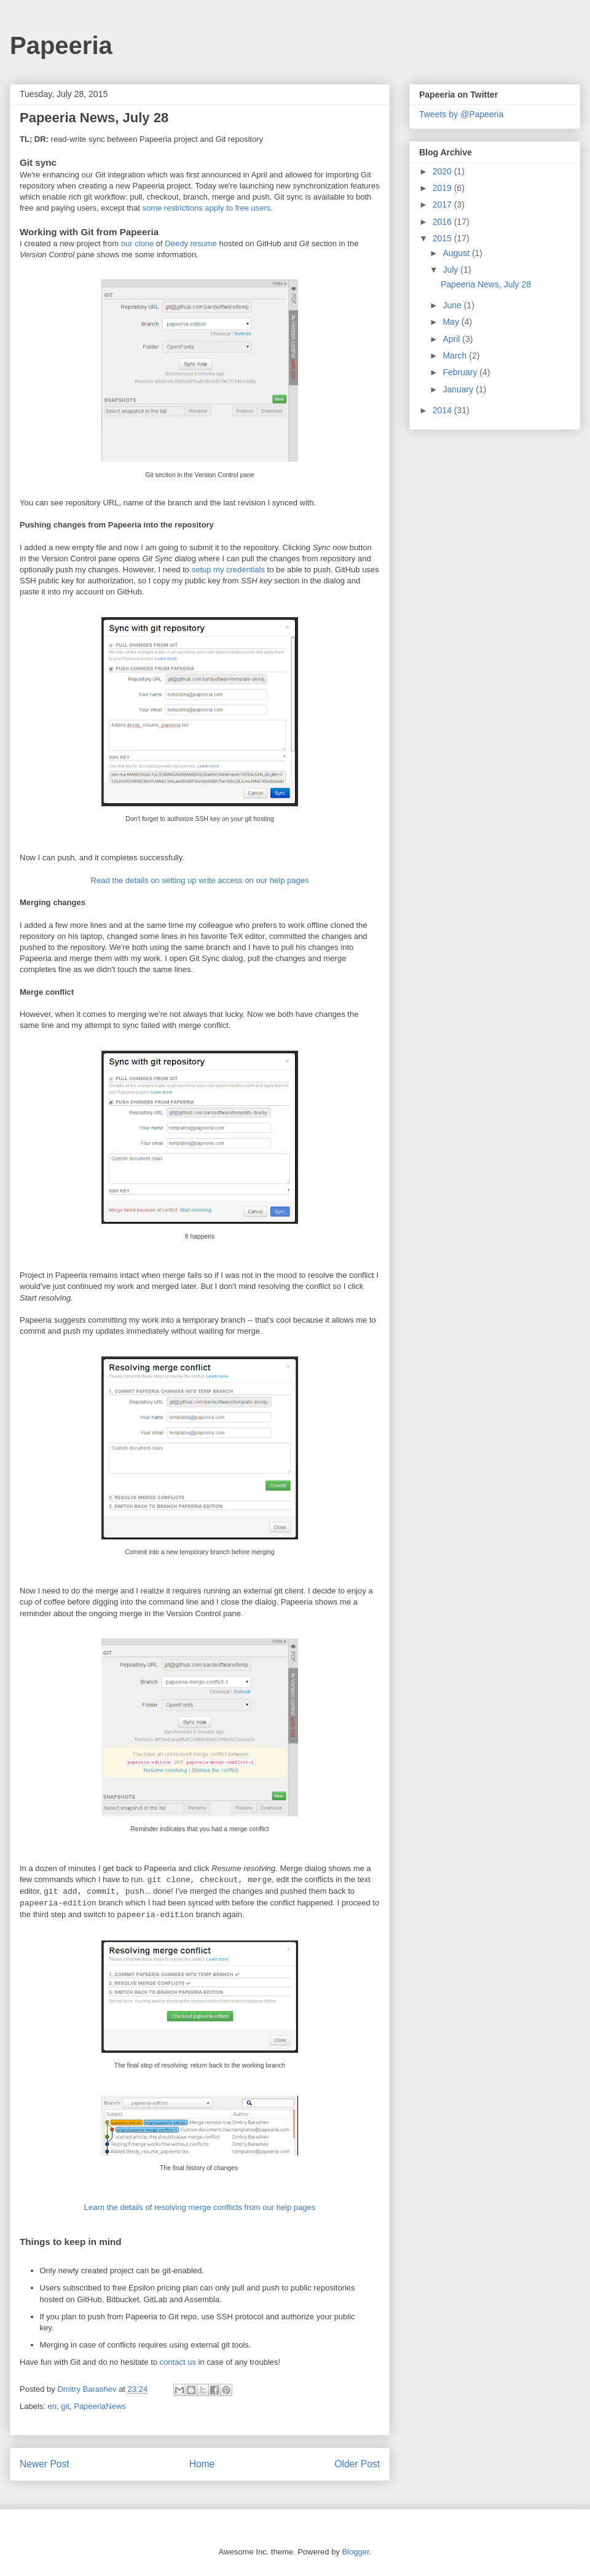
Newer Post (44, 2464)
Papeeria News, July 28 (486, 284)
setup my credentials (228, 569)
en (52, 2406)
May (451, 322)
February (460, 372)
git (65, 2406)
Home (202, 2464)
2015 (443, 238)
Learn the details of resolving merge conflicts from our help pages (199, 2207)
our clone (137, 243)
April (452, 339)
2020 (443, 171)
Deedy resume (191, 243)
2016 (443, 222)
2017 (443, 204)
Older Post (357, 2464)
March (455, 355)
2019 (443, 188)
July (451, 269)
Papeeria (61, 45)
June (452, 305)
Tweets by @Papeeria (461, 114)
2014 (443, 410)
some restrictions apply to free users (206, 207)
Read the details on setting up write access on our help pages (200, 880)
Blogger (355, 2551)
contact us (178, 2362)
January (459, 389)
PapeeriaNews (100, 2406)
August (456, 253)
